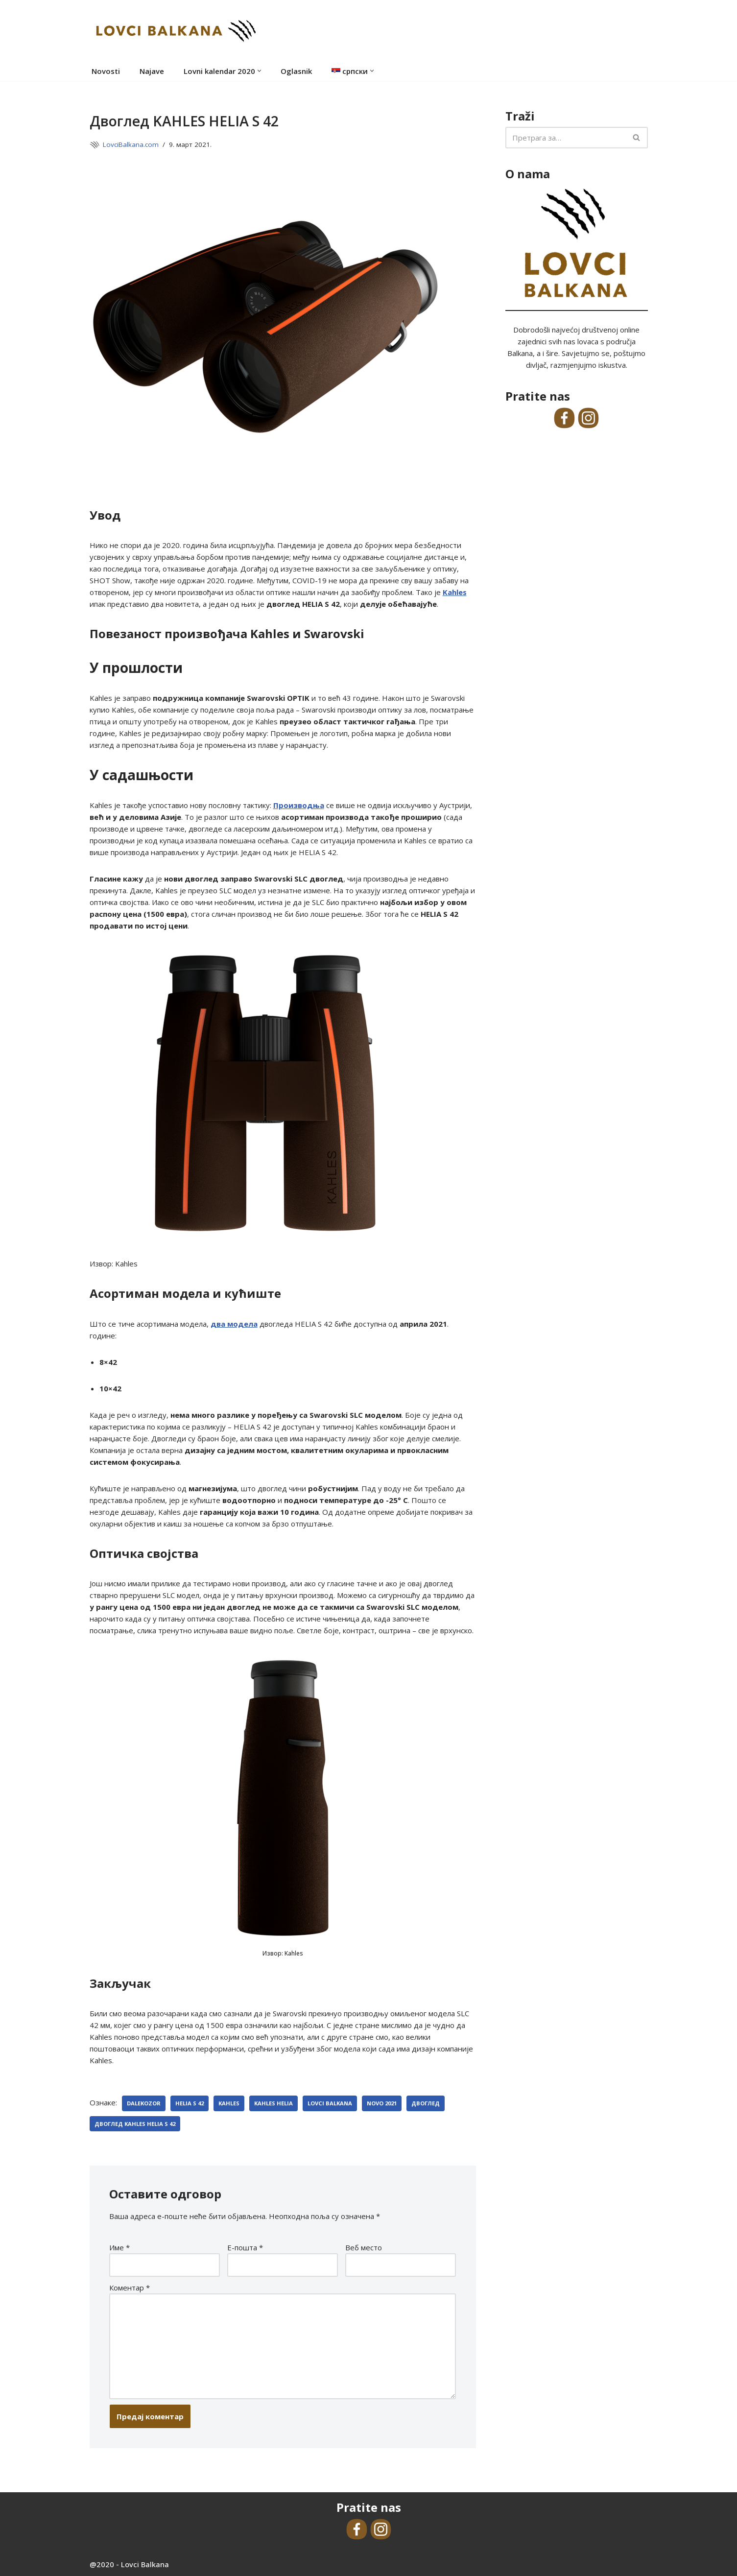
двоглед (425, 2103)
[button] (259, 70)
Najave (152, 71)
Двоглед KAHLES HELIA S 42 (135, 2123)
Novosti (106, 71)
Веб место (363, 2247)
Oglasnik (296, 71)
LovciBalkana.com (131, 144)
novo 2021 (382, 2103)
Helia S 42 (189, 2103)
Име (119, 2247)
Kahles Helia (273, 2103)
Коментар (129, 2287)
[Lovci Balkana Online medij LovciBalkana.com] (175, 30)
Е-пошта (245, 2247)
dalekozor (144, 2103)
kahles (228, 2103)
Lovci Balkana (330, 2103)
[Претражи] (565, 137)
